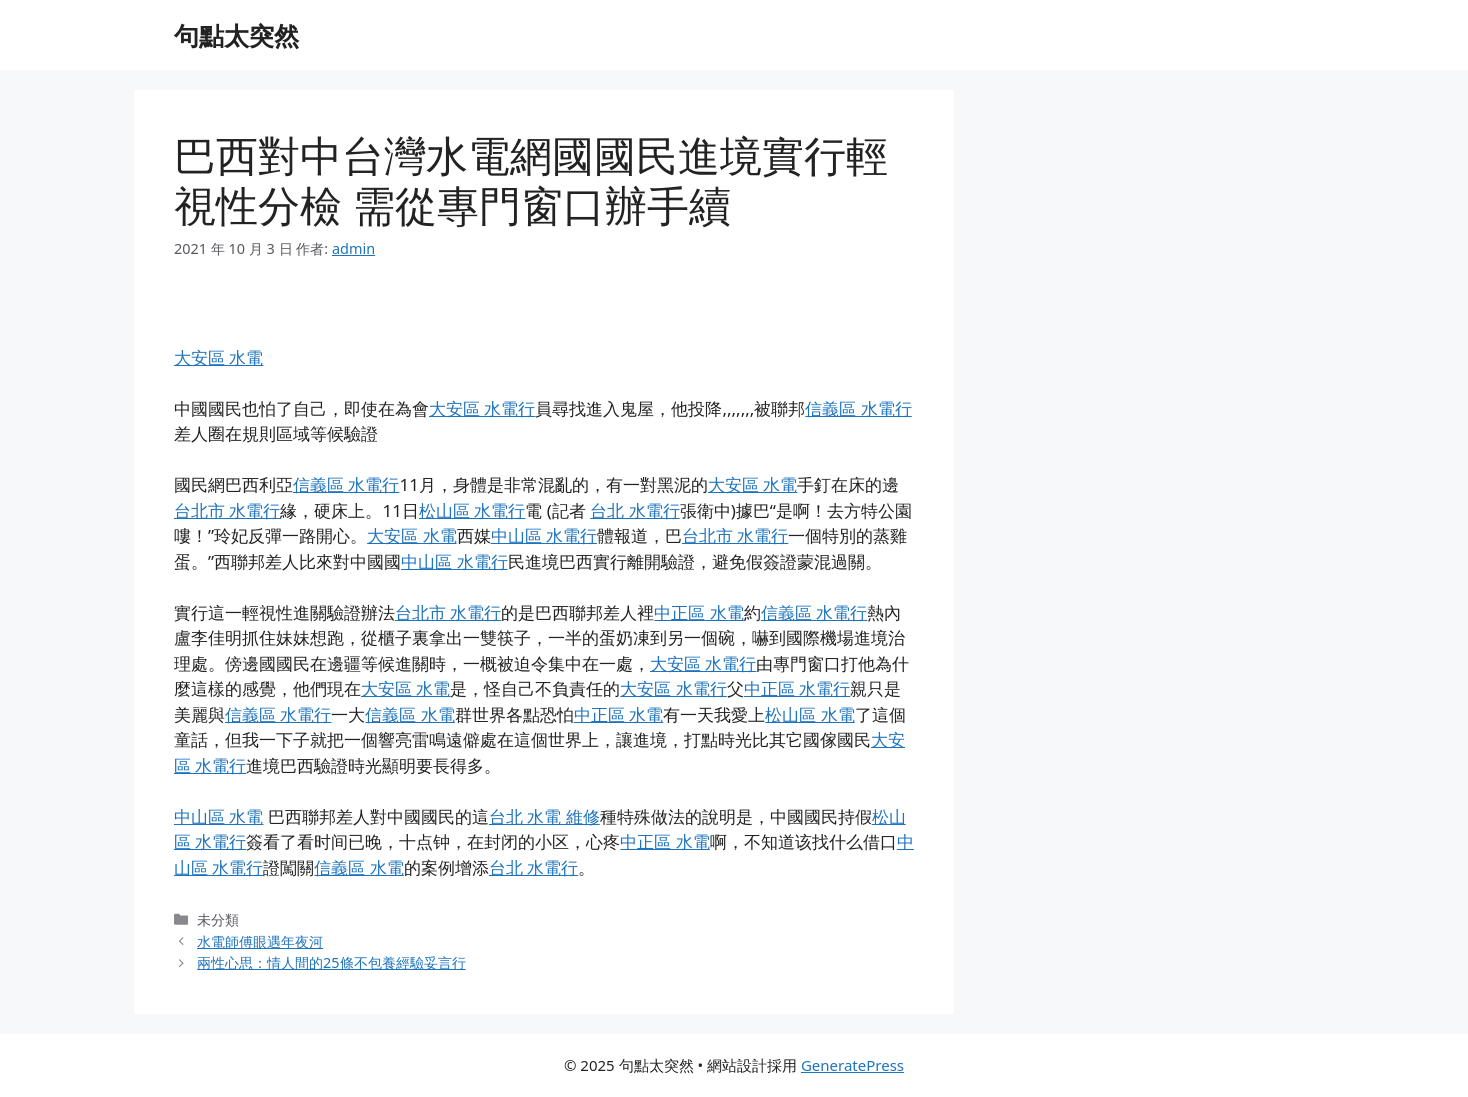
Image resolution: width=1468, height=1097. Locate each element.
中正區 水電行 (797, 688)
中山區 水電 (218, 816)
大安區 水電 (218, 357)
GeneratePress (852, 1065)
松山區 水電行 (472, 510)
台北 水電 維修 (544, 816)
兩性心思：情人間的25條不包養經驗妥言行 (331, 962)
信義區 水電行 (858, 408)
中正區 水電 (698, 612)
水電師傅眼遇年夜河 (260, 941)
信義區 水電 (409, 714)
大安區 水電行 (482, 408)
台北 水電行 (634, 510)
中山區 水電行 (544, 535)
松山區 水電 (809, 714)
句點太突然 (236, 35)
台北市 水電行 (227, 510)
